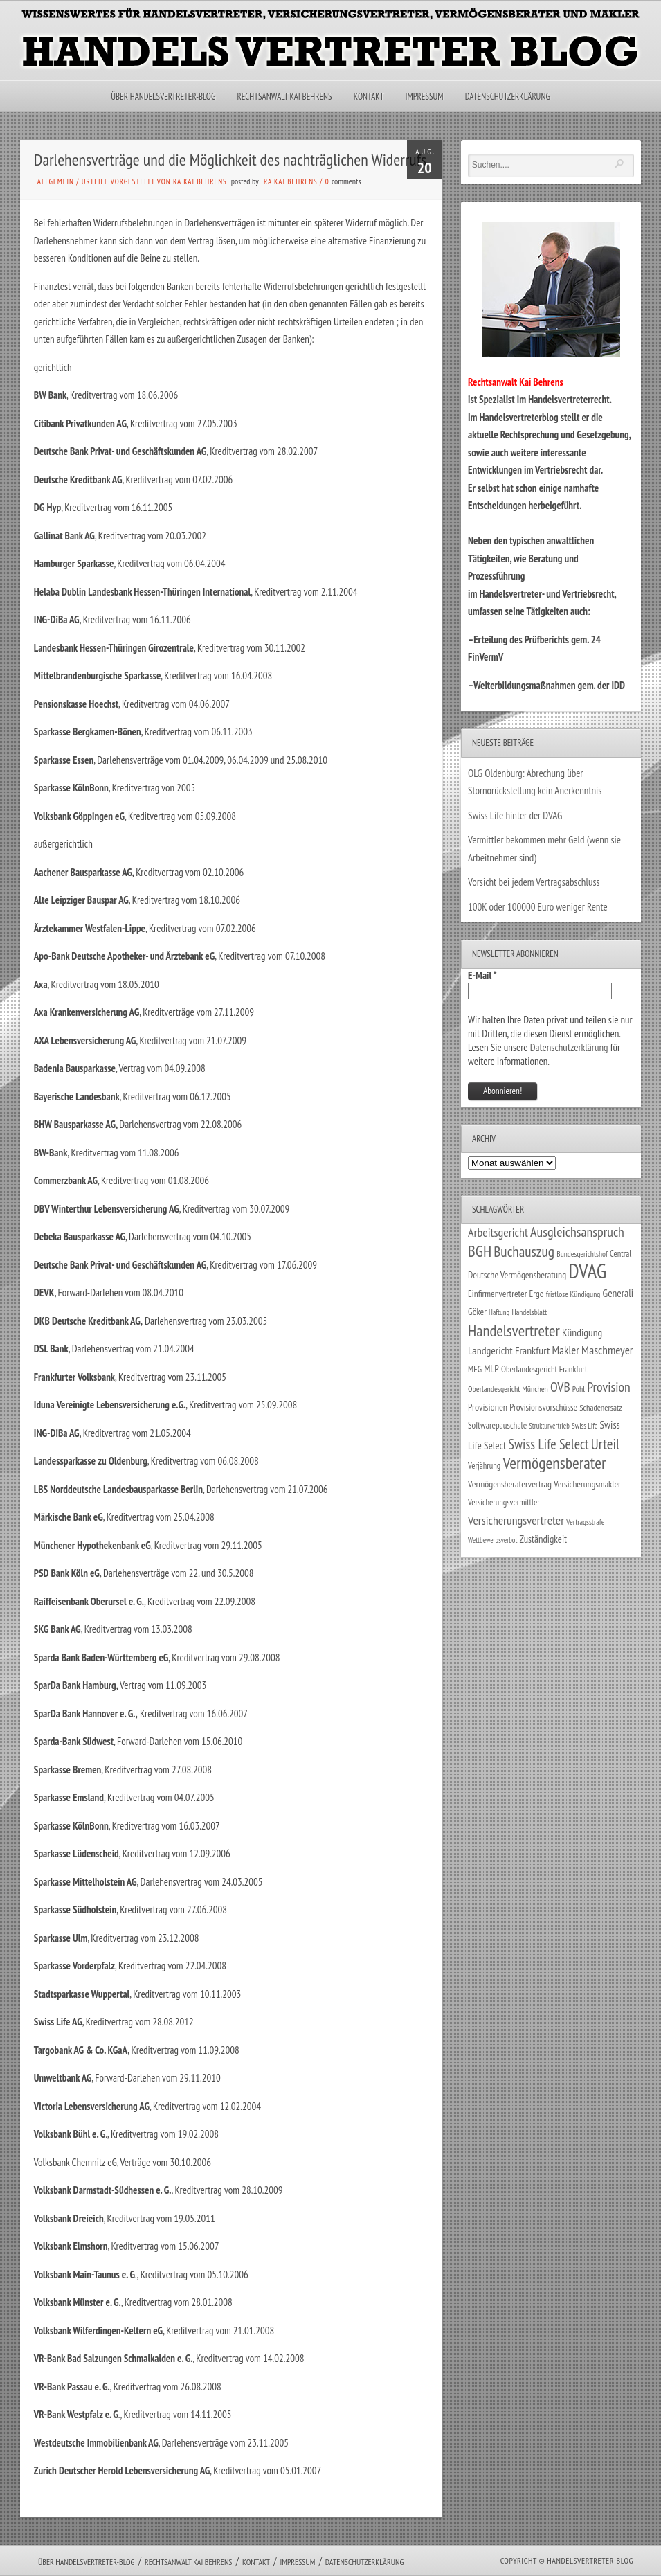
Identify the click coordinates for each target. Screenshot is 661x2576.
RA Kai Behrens (291, 181)
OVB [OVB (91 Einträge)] (560, 1386)
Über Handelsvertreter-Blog (163, 96)
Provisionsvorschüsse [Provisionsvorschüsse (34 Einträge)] (543, 1407)
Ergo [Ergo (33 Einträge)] (536, 1293)
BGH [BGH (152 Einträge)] (479, 1251)
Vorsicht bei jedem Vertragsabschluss (534, 881)
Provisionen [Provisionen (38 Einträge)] (487, 1406)
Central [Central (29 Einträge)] (620, 1253)
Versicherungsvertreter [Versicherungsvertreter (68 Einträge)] (516, 1520)
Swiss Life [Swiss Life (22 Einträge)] (584, 1426)
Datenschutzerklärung (507, 96)
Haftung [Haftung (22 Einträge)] (499, 1312)
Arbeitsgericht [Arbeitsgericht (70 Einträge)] (498, 1232)
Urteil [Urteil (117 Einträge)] (605, 1444)
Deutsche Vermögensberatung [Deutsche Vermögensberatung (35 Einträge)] (517, 1275)
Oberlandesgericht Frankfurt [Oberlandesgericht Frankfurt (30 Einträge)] (544, 1369)
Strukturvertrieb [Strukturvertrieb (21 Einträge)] (549, 1426)
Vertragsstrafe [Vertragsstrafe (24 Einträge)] (585, 1522)
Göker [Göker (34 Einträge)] (477, 1311)
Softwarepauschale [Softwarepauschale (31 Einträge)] (497, 1425)
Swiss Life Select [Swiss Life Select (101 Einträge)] (548, 1444)
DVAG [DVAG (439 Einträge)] (587, 1271)
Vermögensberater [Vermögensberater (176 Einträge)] (554, 1463)
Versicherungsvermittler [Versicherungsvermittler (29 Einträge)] (504, 1502)
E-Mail (482, 975)
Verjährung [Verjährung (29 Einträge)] (484, 1465)
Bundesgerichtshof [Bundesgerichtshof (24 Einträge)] (582, 1254)
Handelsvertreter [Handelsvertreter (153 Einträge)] (514, 1331)
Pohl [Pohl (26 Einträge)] (578, 1389)
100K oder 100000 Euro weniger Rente (538, 906)
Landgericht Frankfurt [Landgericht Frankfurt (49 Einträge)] (509, 1350)
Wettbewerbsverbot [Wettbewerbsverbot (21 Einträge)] (492, 1540)
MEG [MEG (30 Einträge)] (475, 1369)
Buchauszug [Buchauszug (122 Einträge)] (524, 1251)
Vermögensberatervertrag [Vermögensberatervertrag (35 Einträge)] (510, 1484)
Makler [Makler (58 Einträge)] (565, 1350)
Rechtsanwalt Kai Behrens (284, 96)
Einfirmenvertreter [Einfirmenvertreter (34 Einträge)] (497, 1293)
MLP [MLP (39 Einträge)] (491, 1368)
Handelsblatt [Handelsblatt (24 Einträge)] (529, 1312)
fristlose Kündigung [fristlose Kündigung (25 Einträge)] (573, 1294)
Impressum (424, 96)
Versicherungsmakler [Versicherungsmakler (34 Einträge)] (587, 1484)
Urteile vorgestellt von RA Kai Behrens (154, 181)
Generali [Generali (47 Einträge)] (617, 1293)
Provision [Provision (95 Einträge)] (609, 1386)
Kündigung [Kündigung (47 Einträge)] (582, 1332)
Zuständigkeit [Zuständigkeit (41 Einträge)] (544, 1539)
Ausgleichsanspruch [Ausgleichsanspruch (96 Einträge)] (577, 1232)
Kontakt (368, 96)
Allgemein (55, 181)
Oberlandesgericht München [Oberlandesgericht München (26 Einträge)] (508, 1389)
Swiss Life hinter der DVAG (515, 815)
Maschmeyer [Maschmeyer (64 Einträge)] (607, 1350)
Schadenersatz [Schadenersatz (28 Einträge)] (600, 1407)
